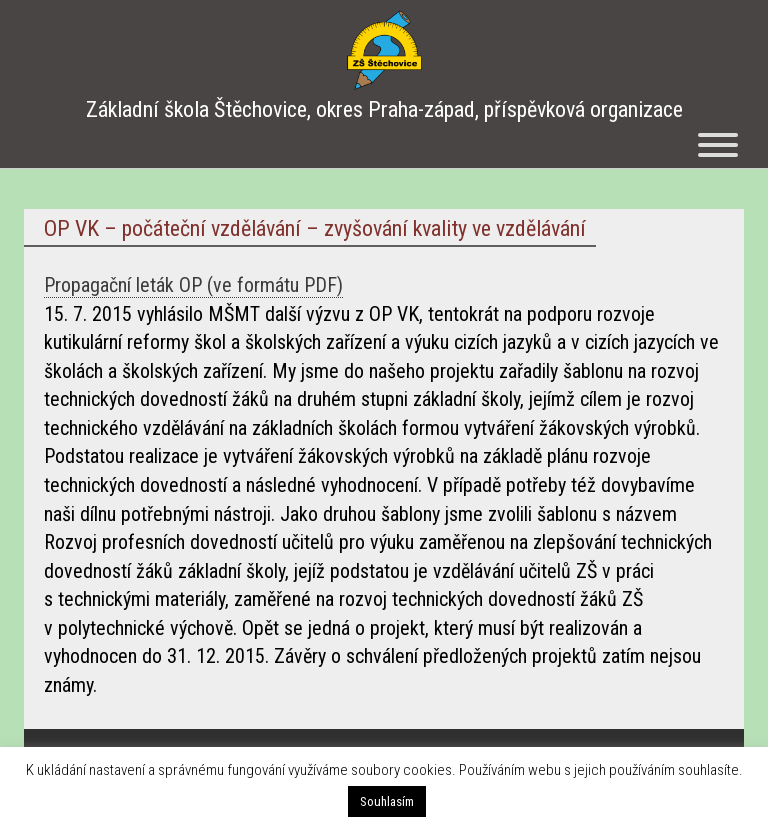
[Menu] (718, 145)
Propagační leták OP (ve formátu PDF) (193, 285)
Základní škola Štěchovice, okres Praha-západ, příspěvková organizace (384, 109)
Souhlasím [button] (387, 801)
